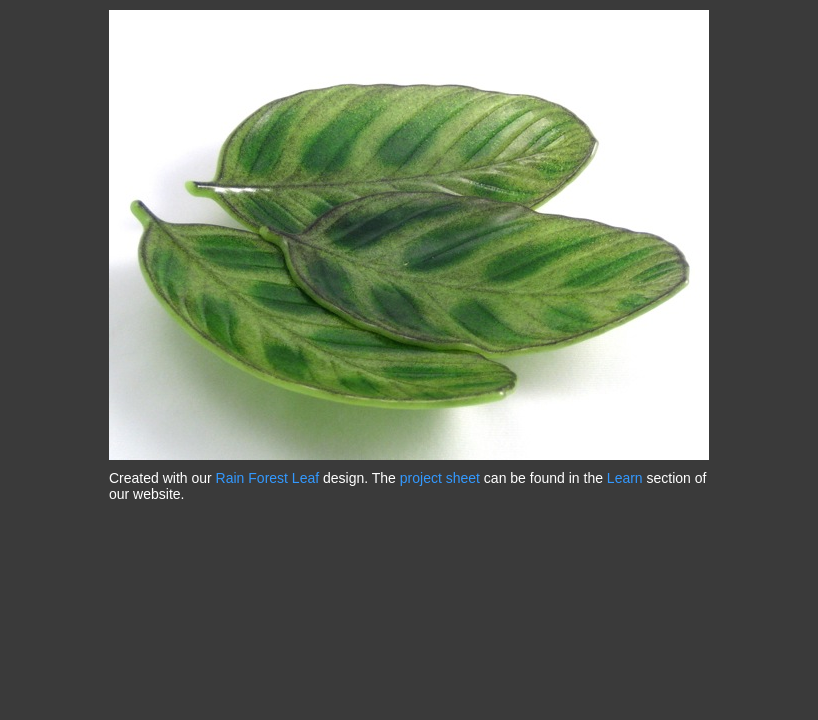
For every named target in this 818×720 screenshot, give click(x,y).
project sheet (440, 478)
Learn (625, 478)
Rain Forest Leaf (268, 478)
